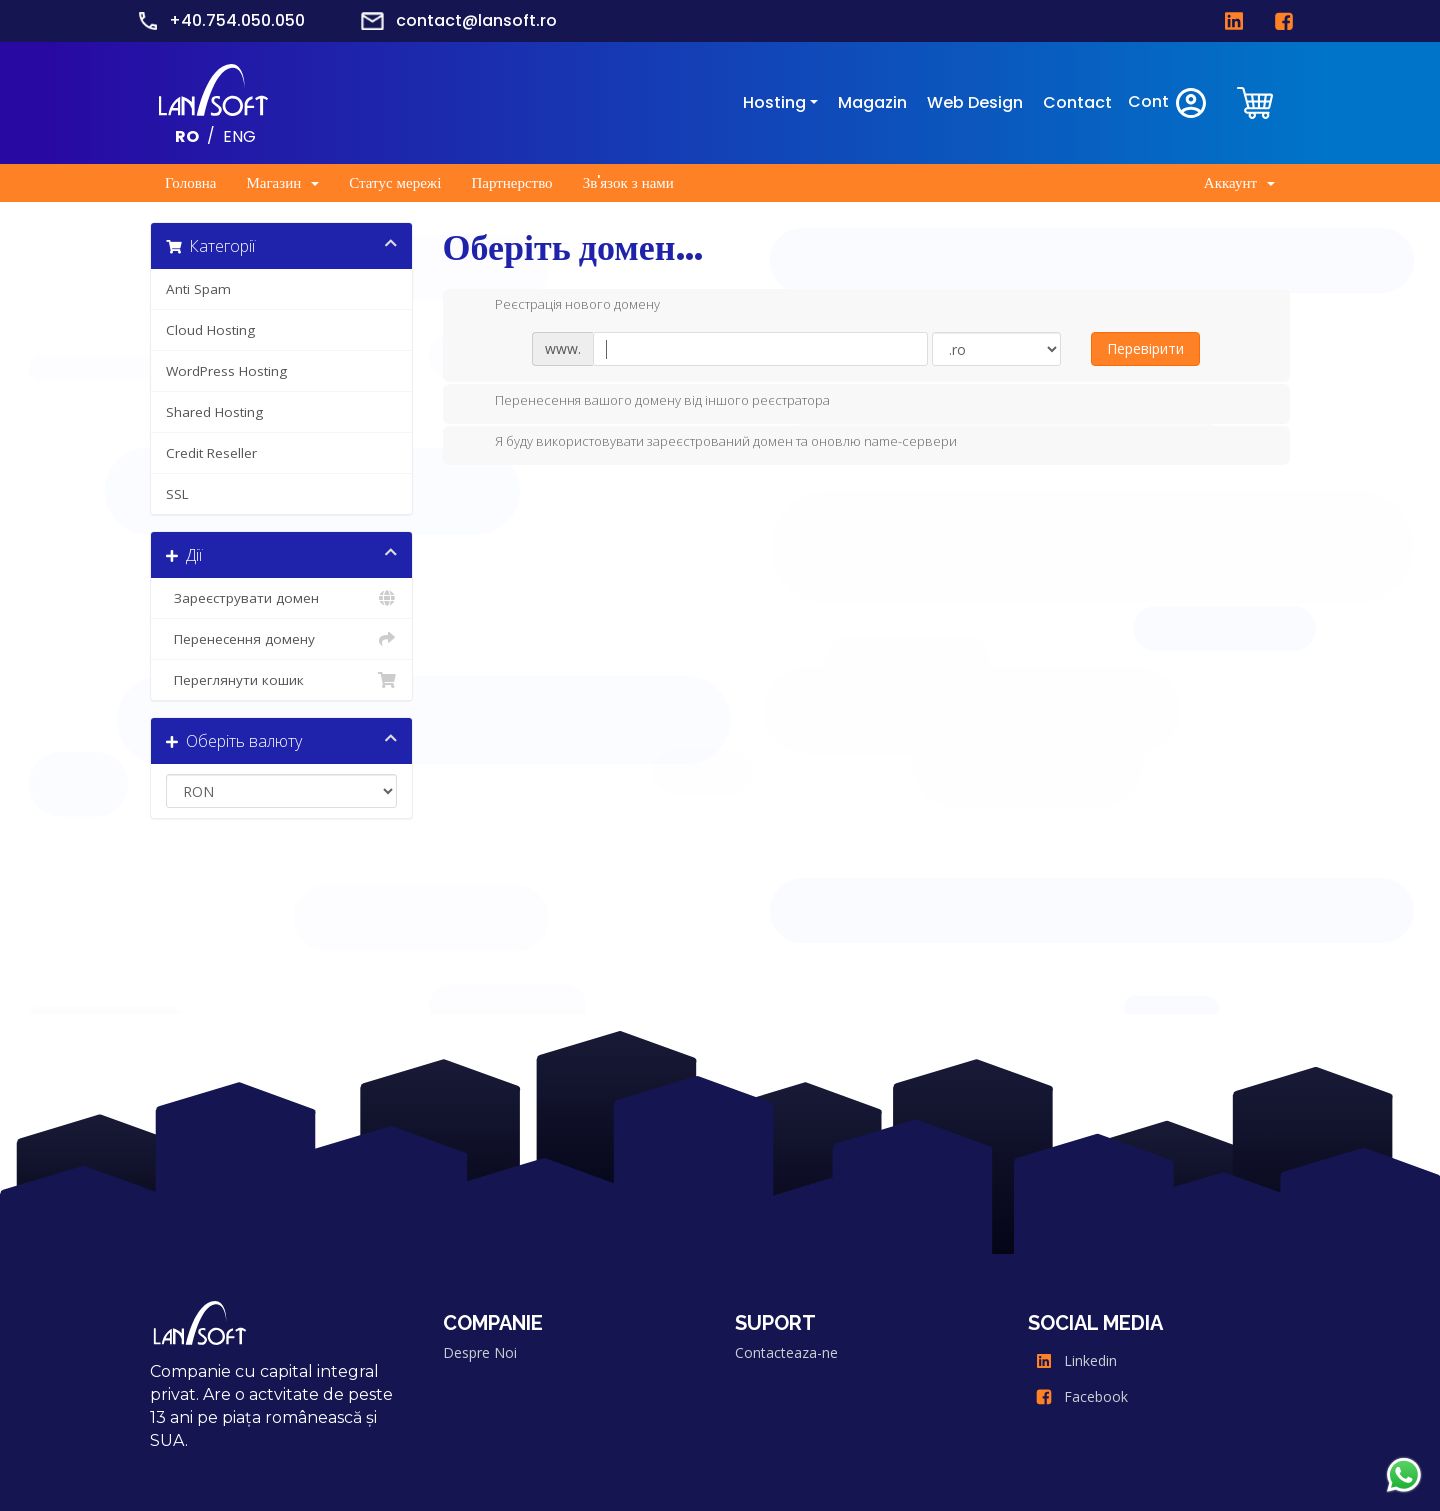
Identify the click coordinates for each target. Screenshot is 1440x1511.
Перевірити (1145, 348)
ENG (239, 135)
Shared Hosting (214, 412)
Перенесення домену (281, 639)
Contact (1077, 102)
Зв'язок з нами (628, 182)
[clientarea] (1257, 102)
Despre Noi (480, 1352)
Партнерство (511, 182)
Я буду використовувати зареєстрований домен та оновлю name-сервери (710, 443)
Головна (190, 182)
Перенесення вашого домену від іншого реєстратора (646, 402)
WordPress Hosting (226, 371)
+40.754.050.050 (237, 20)
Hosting (774, 102)
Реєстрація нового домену (561, 306)
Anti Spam (198, 289)
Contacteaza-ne (786, 1352)
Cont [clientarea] (1168, 103)
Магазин (282, 182)
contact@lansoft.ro (476, 20)
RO (187, 135)
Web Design (975, 102)
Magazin (872, 102)
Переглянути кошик (281, 680)
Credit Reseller (211, 453)
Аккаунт (1239, 182)
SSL (177, 494)
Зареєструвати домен (281, 598)
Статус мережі (395, 182)
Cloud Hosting (210, 330)
